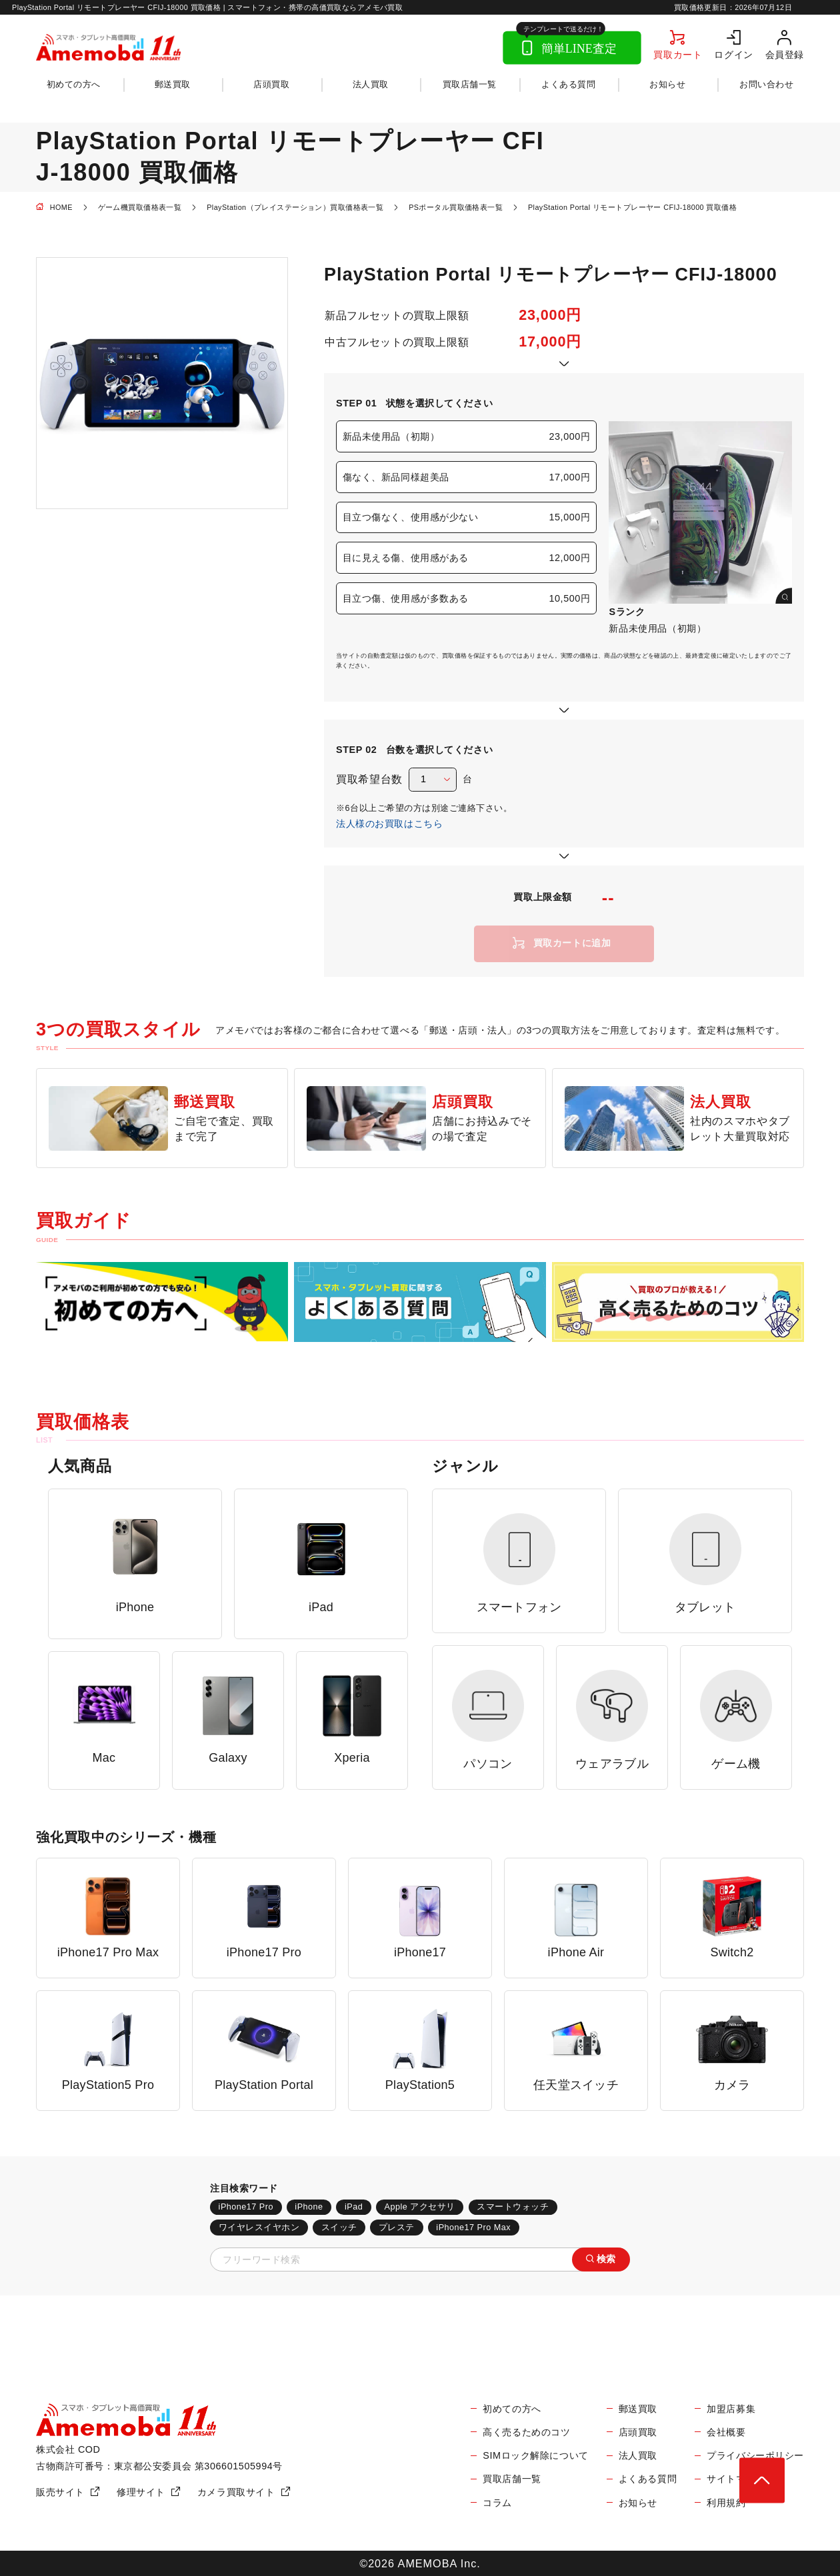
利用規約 (726, 2502)
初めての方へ (74, 84)
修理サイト (141, 2492)
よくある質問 (568, 84)
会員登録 (784, 54)
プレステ (397, 2227)
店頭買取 (271, 84)
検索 (606, 2259)
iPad (354, 2207)
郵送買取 (173, 84)
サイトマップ (736, 2478)
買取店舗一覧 (470, 84)
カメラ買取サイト (236, 2492)
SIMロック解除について (536, 2455)
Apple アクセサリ (420, 2207)
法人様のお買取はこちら (389, 823)
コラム (497, 2502)
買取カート (677, 54)
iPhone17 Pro (246, 2207)
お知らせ (667, 84)
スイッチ (339, 2227)
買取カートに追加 (572, 943)
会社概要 (726, 2432)
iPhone (309, 2207)
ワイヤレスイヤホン (259, 2227)
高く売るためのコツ (526, 2432)
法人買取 (371, 84)
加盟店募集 (731, 2408)
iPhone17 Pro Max (473, 2227)
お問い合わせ (766, 84)
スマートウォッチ (513, 2207)
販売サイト (60, 2492)
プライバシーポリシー (755, 2455)
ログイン (733, 54)
